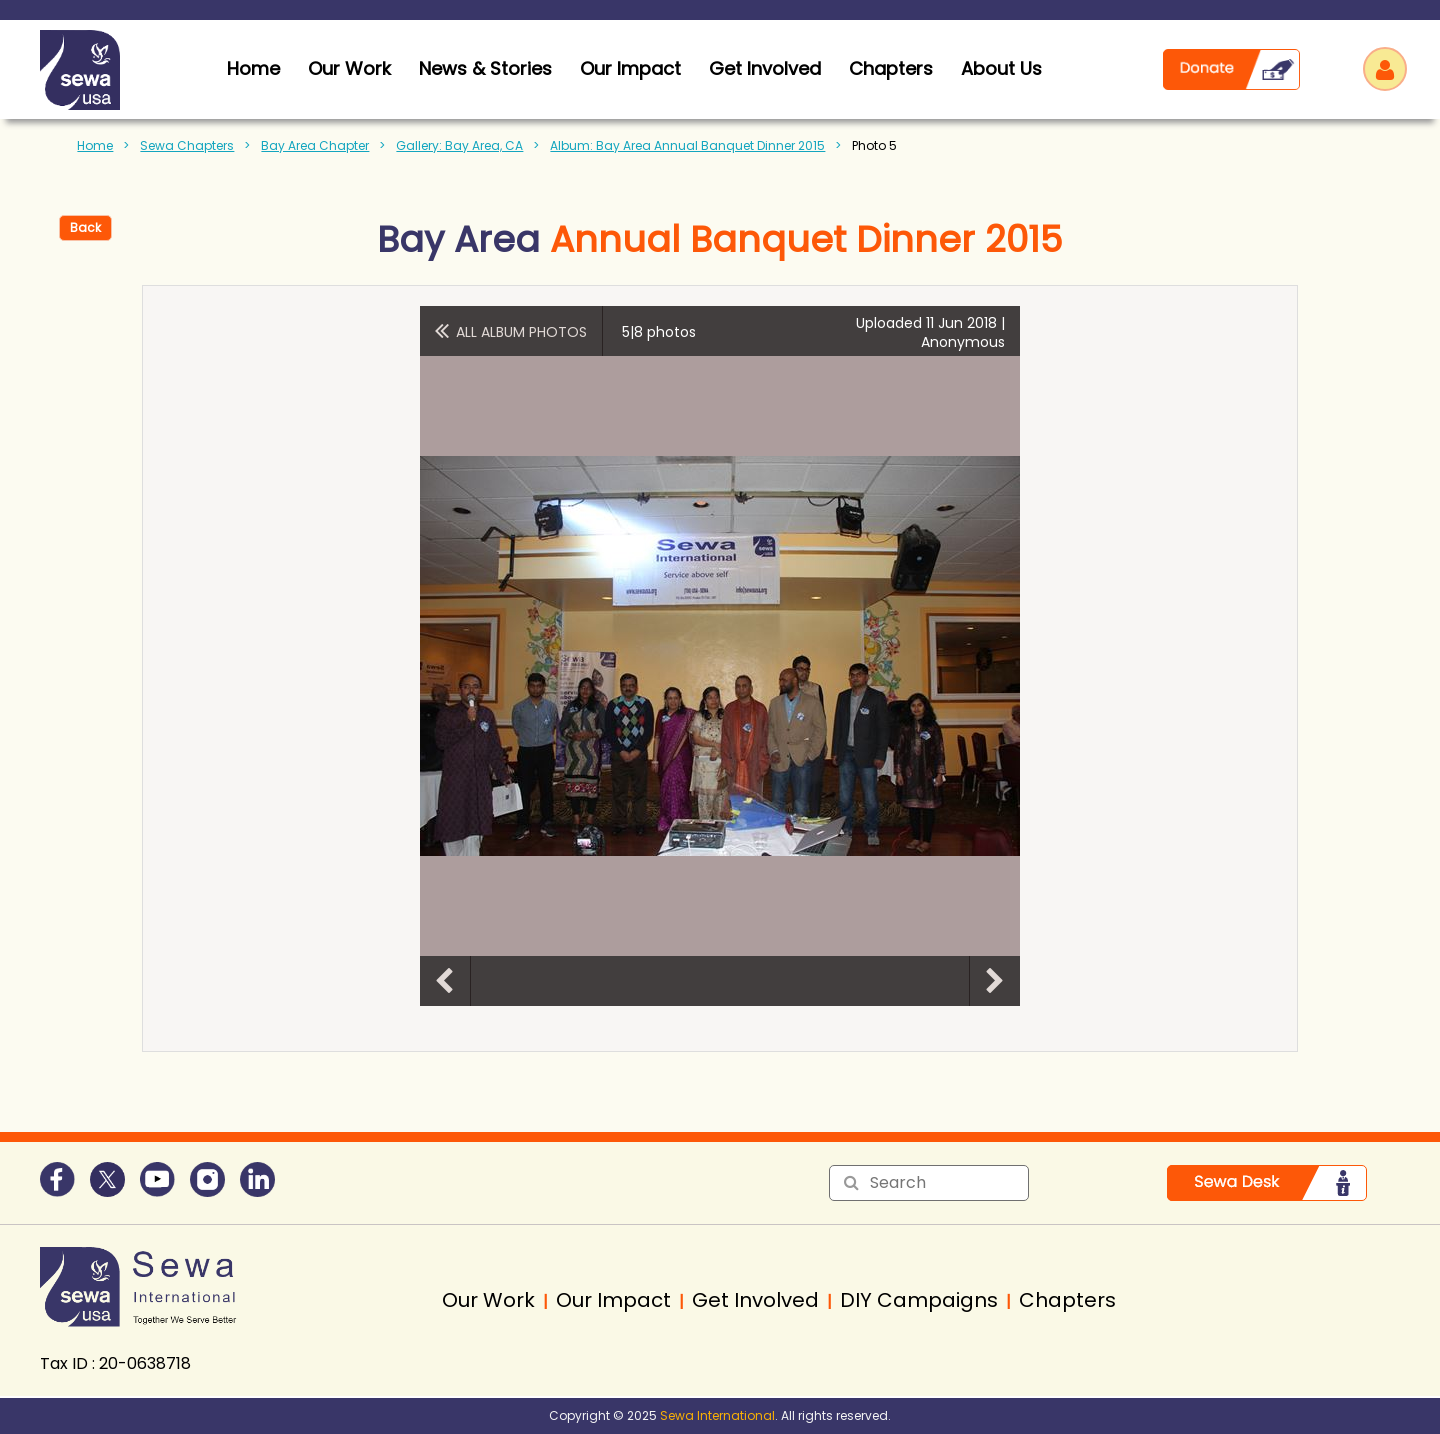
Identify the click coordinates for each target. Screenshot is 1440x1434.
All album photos (521, 332)
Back (85, 227)
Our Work (349, 68)
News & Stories (485, 68)
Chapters (891, 68)
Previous (445, 981)
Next (995, 981)
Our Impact (630, 68)
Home (95, 145)
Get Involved (765, 68)
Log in (1385, 69)
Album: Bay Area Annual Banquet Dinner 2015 (687, 145)
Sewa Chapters (187, 145)
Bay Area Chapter (315, 145)
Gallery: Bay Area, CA (459, 145)
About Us (1001, 68)
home (253, 68)
